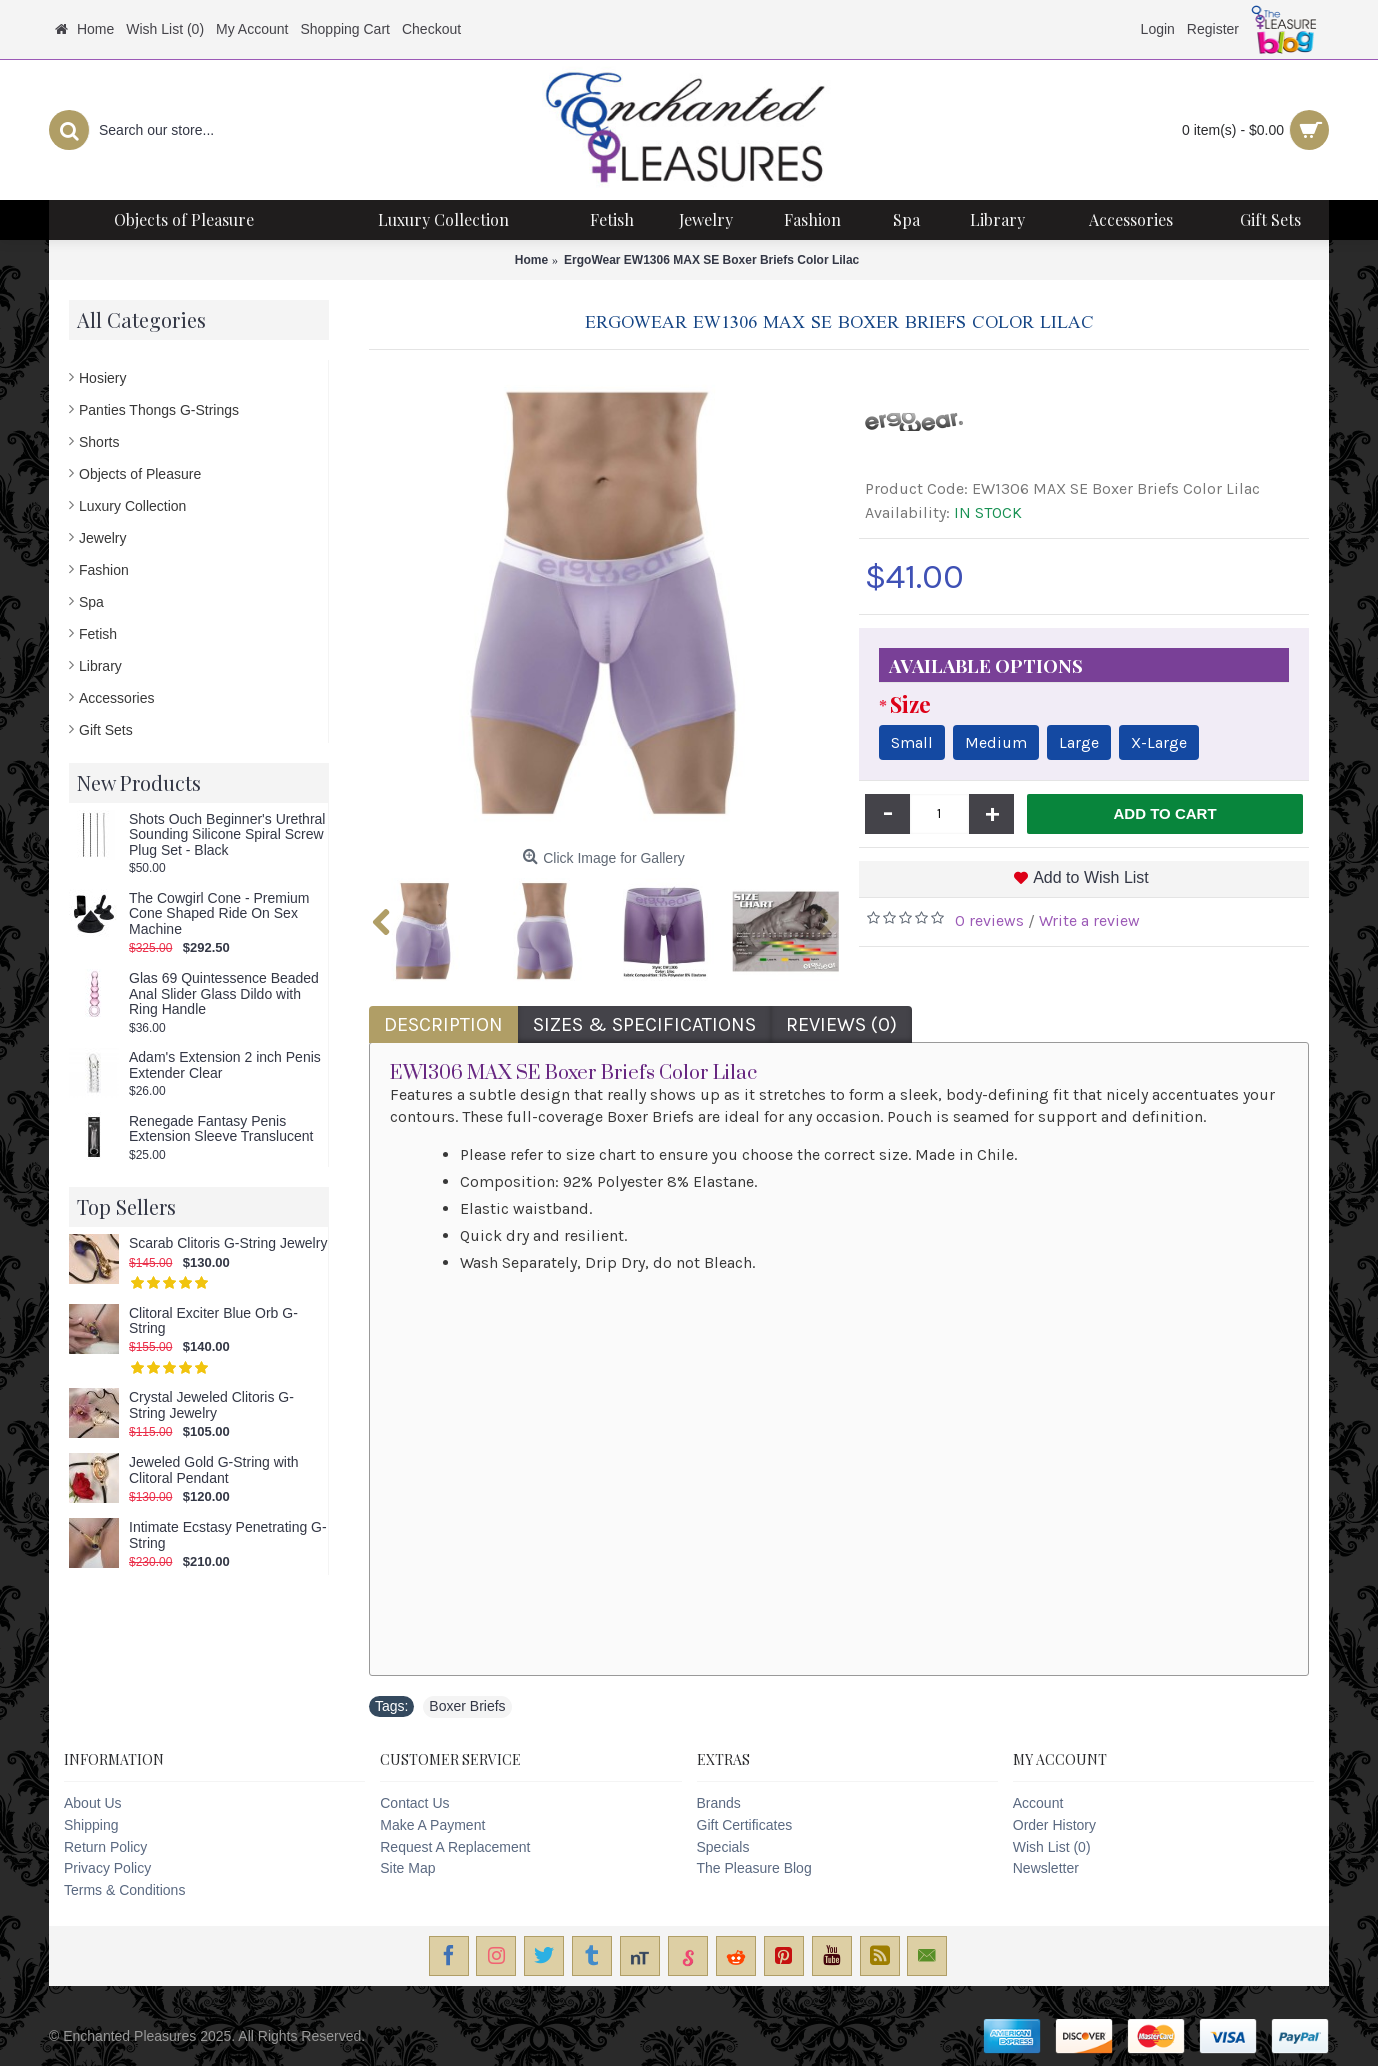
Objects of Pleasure (140, 474)
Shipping (91, 1825)
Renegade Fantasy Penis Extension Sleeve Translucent (221, 1129)
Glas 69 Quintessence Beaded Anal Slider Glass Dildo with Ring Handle (224, 994)
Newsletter (1046, 1868)
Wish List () (1052, 1847)
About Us (93, 1803)
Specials (723, 1847)
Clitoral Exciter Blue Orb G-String (213, 1321)
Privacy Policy (107, 1868)
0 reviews (989, 920)
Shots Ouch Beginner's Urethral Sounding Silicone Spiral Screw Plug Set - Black (227, 835)
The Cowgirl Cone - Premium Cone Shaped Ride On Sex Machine (219, 914)
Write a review (1089, 920)
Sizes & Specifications (644, 1024)
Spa (91, 602)
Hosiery (102, 378)
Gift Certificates (745, 1825)
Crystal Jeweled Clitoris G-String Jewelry (211, 1405)
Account (1038, 1803)
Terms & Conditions (124, 1890)
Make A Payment (432, 1825)
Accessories (116, 698)
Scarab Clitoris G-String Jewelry (228, 1243)
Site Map (407, 1868)
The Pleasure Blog (754, 1868)
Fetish (98, 634)
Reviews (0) (841, 1024)
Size (910, 704)
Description (443, 1024)
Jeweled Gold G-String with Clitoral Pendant (214, 1470)
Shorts (99, 442)
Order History (1054, 1825)
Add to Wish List (1091, 877)
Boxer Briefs (467, 1706)
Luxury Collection (132, 506)
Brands (719, 1803)
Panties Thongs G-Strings (159, 410)
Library (100, 666)
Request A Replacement (455, 1847)
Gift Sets (106, 730)
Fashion (104, 570)
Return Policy (105, 1847)
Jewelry (102, 538)
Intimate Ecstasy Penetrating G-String (228, 1535)
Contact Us (414, 1803)
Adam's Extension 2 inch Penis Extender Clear (225, 1065)
